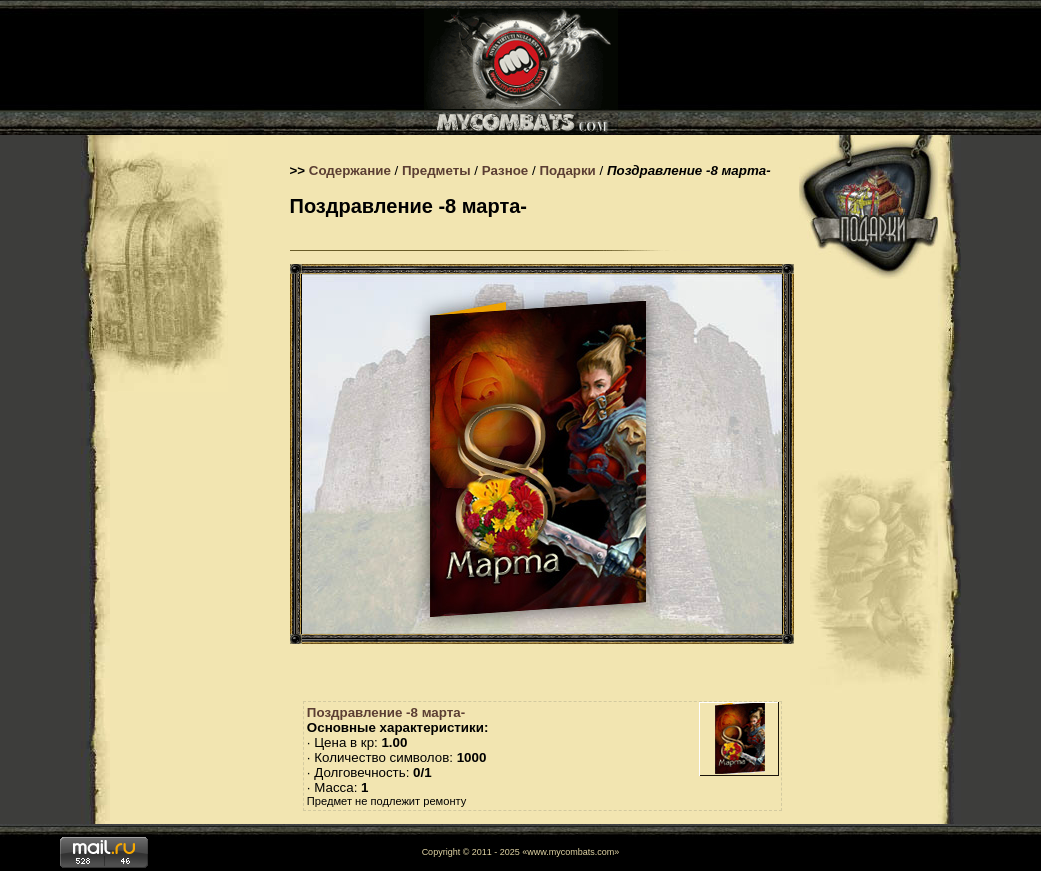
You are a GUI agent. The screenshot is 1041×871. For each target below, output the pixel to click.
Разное (505, 170)
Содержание (350, 170)
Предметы (436, 170)
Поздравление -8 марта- (386, 712)
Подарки (567, 170)
